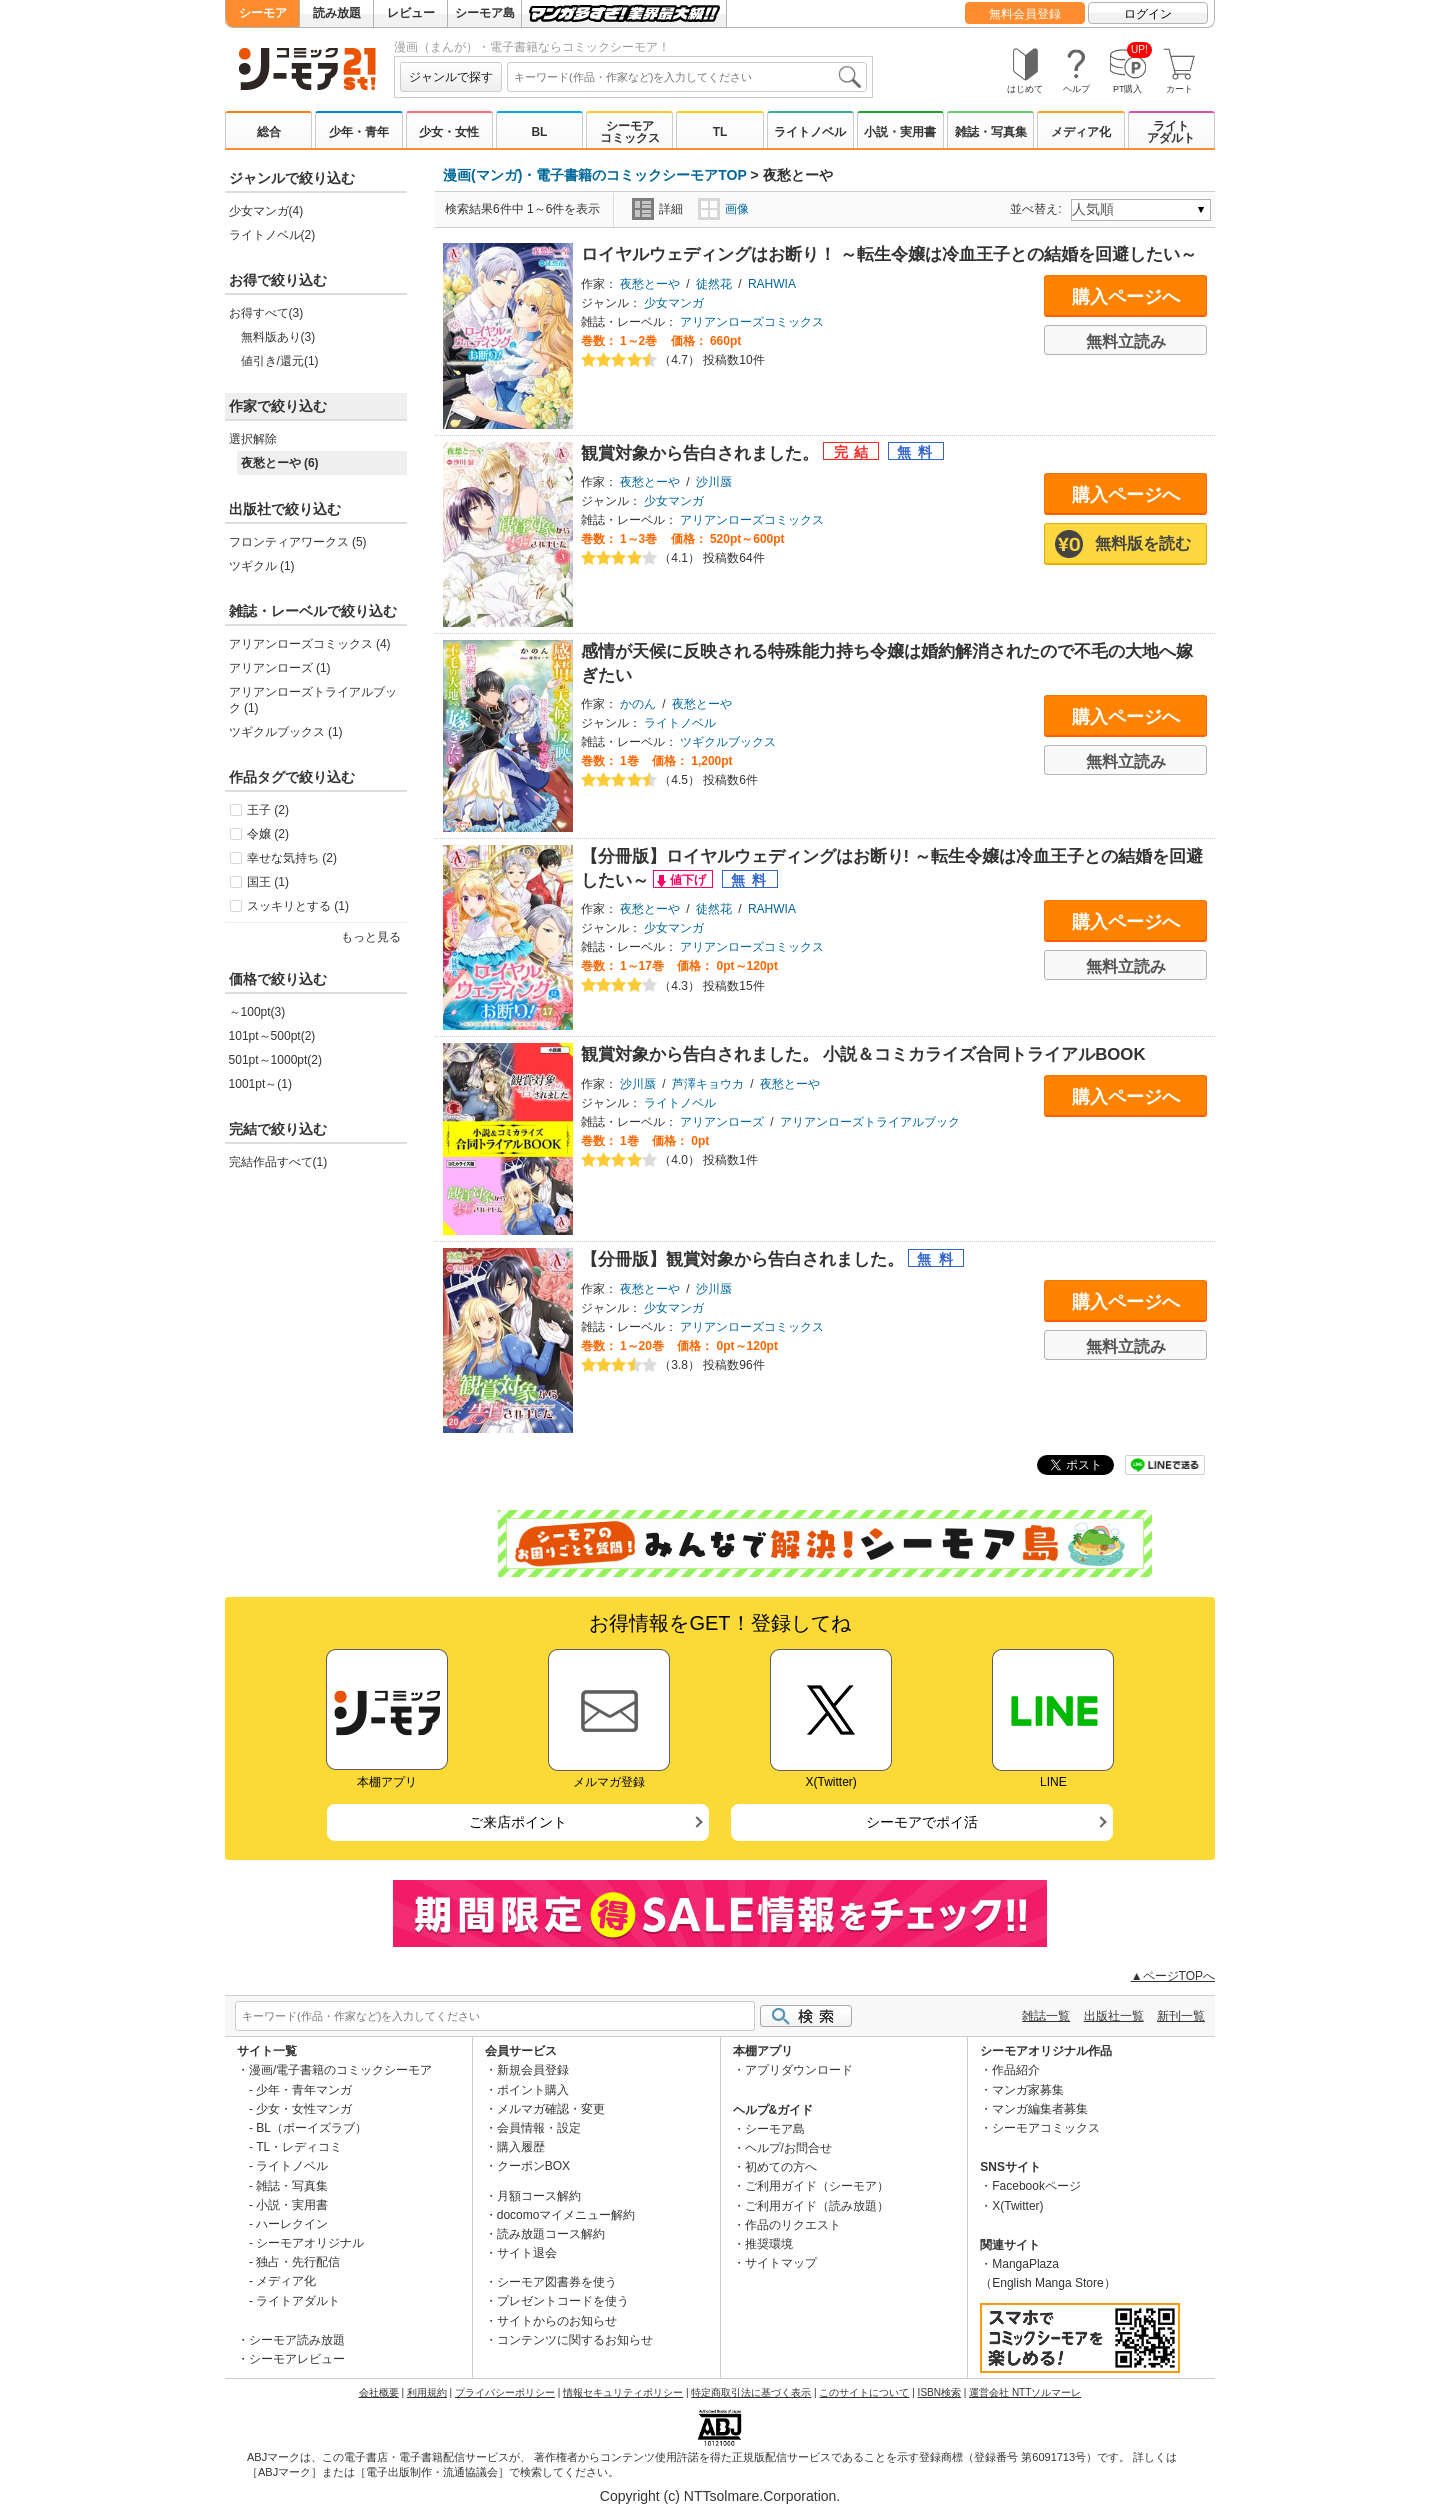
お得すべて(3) (266, 313)
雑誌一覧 (1046, 2016)
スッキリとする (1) (298, 906)
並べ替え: (1038, 209)
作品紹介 (1016, 2070)
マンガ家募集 (1028, 2090)
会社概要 (379, 2392)
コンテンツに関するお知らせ (575, 2340)
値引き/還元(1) (280, 361)
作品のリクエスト (793, 2225)
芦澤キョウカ (708, 1084)
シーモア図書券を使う (557, 2282)
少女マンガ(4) (266, 211)
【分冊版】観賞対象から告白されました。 (745, 1259)
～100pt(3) (257, 1012)
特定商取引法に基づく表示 (751, 2392)
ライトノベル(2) (272, 235)
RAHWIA (772, 284)
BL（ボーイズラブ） (311, 2128)
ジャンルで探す (451, 77)
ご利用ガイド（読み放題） (817, 2206)
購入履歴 (521, 2147)
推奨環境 (769, 2244)
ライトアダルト (1171, 132)
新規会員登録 (533, 2070)
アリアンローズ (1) (280, 668)
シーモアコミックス (630, 132)
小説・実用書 (900, 132)
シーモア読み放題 (297, 2340)
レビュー (411, 13)
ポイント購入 (533, 2090)
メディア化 (1081, 132)
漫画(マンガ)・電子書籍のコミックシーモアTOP (595, 175)
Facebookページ (1036, 2186)
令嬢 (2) (268, 834)
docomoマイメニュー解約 (566, 2215)
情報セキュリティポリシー (623, 2392)
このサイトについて (864, 2392)
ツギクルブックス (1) (286, 732)
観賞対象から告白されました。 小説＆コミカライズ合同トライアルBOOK (863, 1054)
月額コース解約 (539, 2196)
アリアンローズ (722, 1122)
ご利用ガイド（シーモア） (817, 2186)
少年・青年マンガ (304, 2090)
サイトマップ (781, 2263)
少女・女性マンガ (304, 2109)
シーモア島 (485, 13)
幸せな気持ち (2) (292, 858)
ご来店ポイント (518, 1822)
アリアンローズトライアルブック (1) (313, 700)
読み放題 (337, 13)
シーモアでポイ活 (922, 1822)
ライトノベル (810, 132)
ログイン (1148, 14)
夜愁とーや (650, 284)
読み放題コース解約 (551, 2234)
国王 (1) (268, 882)
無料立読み (1126, 341)
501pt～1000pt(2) (275, 1060)
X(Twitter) (1017, 2206)
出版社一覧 (1114, 2016)
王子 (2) (268, 810)
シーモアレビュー (297, 2359)
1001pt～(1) (260, 1084)
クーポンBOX (533, 2166)
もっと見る (371, 937)
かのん (638, 704)
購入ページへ (1126, 297)
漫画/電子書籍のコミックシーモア (340, 2070)
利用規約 (427, 2392)
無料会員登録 (1025, 14)
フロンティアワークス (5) (298, 542)
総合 (269, 132)
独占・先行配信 (298, 2262)
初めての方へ (781, 2167)
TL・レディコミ (299, 2147)
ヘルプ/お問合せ (788, 2148)
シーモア (263, 13)
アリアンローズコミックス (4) (310, 644)
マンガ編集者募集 (1040, 2109)
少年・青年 (359, 132)
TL (720, 132)
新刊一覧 (1181, 2016)
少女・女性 (449, 132)
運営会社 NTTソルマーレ (1025, 2392)
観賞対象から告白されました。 (702, 453)
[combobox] (687, 77)
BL (539, 132)
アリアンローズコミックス (752, 322)
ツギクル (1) (262, 566)
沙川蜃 (714, 482)
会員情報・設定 (539, 2128)
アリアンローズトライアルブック (870, 1122)
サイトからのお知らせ (557, 2321)
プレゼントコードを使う (563, 2301)
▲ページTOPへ (1173, 1976)
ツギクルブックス (728, 742)
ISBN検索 (939, 2392)
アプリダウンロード (799, 2070)
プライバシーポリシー (505, 2392)
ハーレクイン (292, 2224)
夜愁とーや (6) (280, 463)
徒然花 (714, 284)
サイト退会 (527, 2253)
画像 (723, 209)
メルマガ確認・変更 (551, 2109)
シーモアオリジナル (310, 2243)
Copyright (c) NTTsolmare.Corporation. (720, 2496)
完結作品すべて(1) (278, 1162)
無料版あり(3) (278, 337)
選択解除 (253, 439)
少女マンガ (674, 303)
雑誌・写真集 (991, 132)
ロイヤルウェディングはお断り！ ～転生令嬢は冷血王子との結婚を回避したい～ (889, 254)
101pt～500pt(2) (272, 1036)
